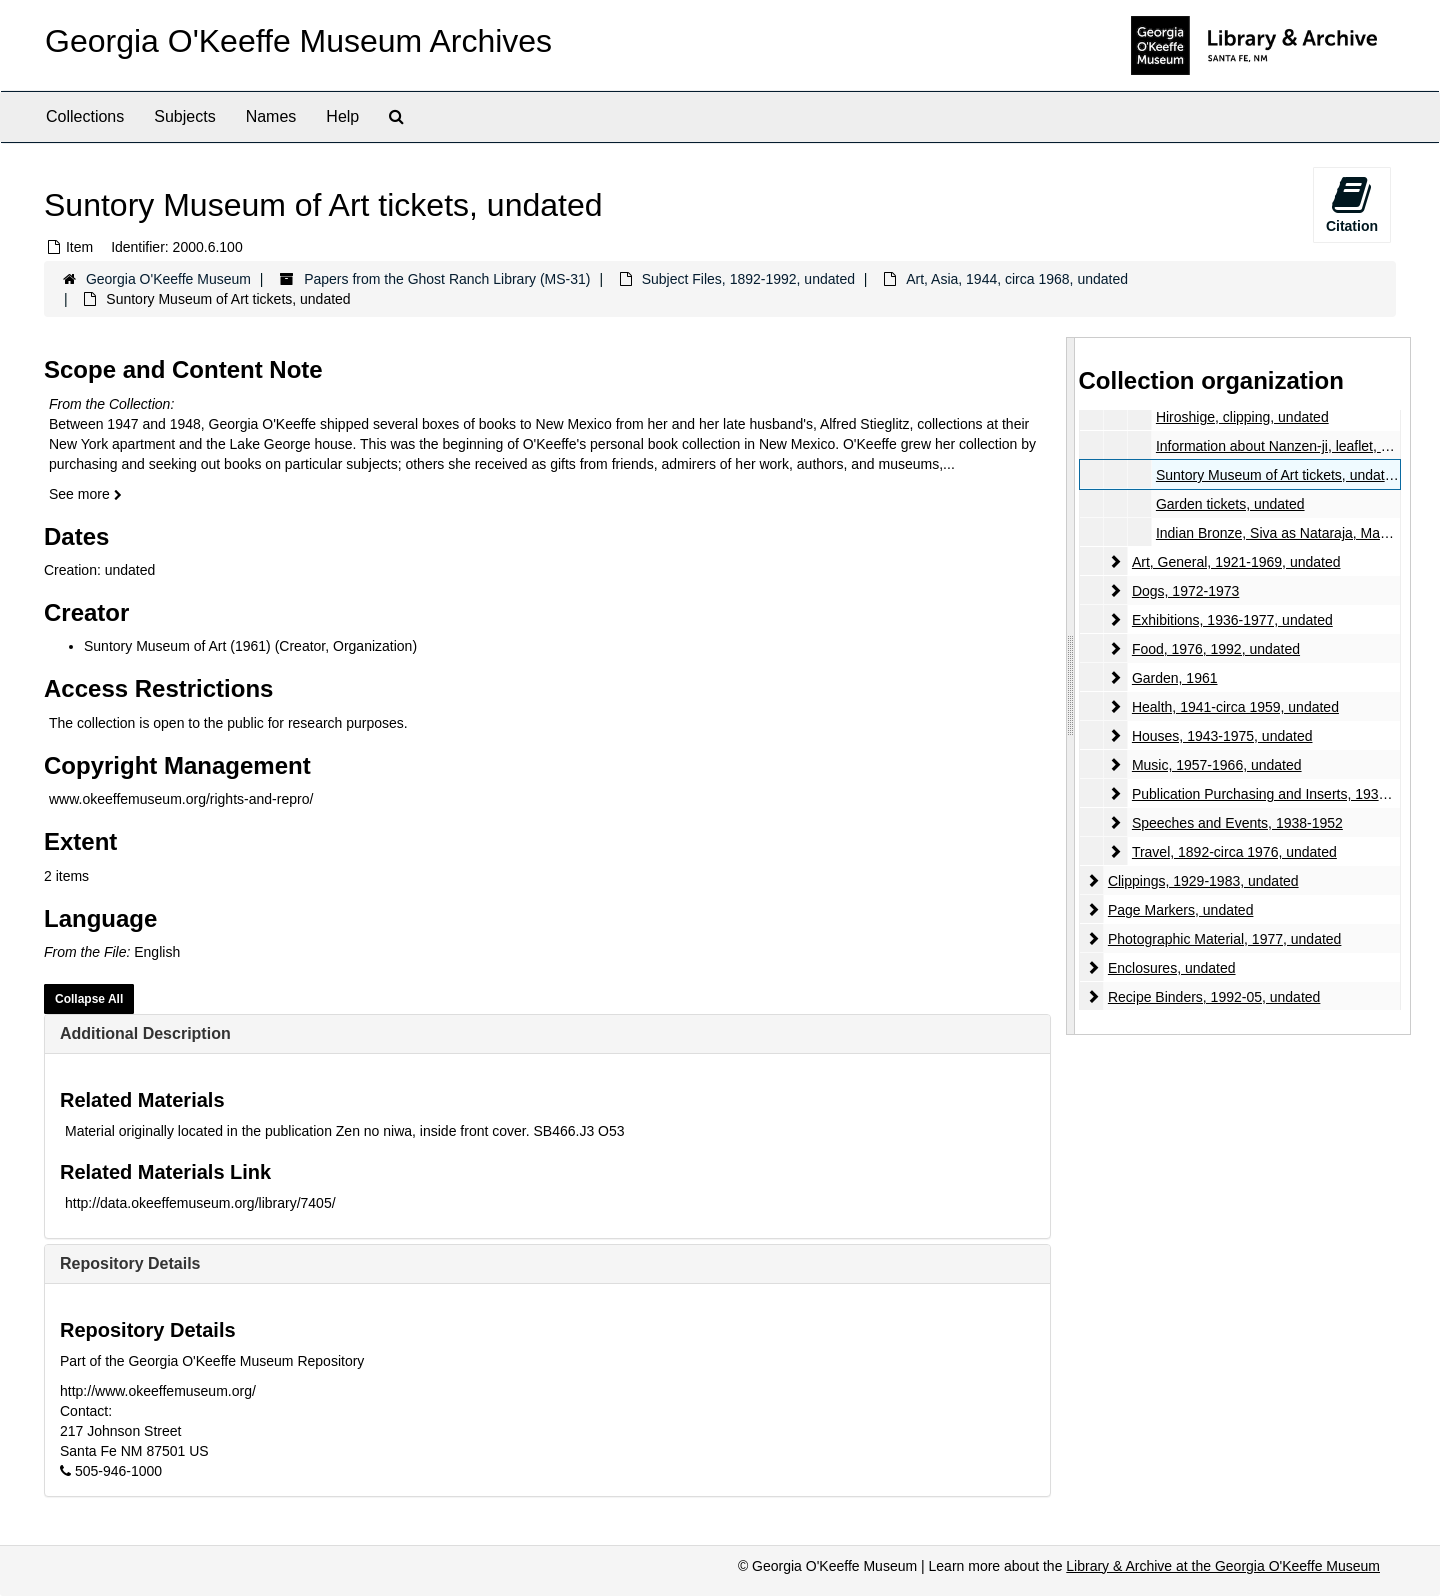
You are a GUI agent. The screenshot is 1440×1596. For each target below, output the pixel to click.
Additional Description (145, 1033)
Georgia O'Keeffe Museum (168, 279)
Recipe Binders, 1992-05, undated (1213, 997)
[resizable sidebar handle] (1071, 685)
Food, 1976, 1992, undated (1215, 649)
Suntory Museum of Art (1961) (177, 646)
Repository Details (130, 1263)
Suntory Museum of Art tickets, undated (1277, 475)
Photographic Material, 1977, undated (1224, 939)
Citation (1352, 204)
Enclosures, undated (1171, 968)
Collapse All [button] (89, 999)
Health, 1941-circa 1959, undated (1234, 707)
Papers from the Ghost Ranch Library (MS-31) (447, 279)
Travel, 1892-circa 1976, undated (1233, 852)
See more (85, 494)
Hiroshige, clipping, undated (1241, 417)
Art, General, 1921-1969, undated (1235, 562)
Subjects (184, 116)
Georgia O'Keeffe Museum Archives (298, 41)
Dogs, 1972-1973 (1184, 591)
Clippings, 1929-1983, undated (1202, 881)
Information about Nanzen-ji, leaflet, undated (1293, 446)
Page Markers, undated (1180, 910)
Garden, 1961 (1174, 678)
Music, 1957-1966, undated (1216, 765)
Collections (85, 116)
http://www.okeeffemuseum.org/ (158, 1391)
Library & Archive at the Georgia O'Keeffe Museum (1223, 1566)
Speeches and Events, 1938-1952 (1236, 823)
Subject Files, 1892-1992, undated (748, 279)
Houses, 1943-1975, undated (1221, 736)
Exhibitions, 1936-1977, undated (1231, 620)
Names (271, 116)
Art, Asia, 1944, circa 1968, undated (1017, 279)
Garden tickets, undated (1229, 504)
